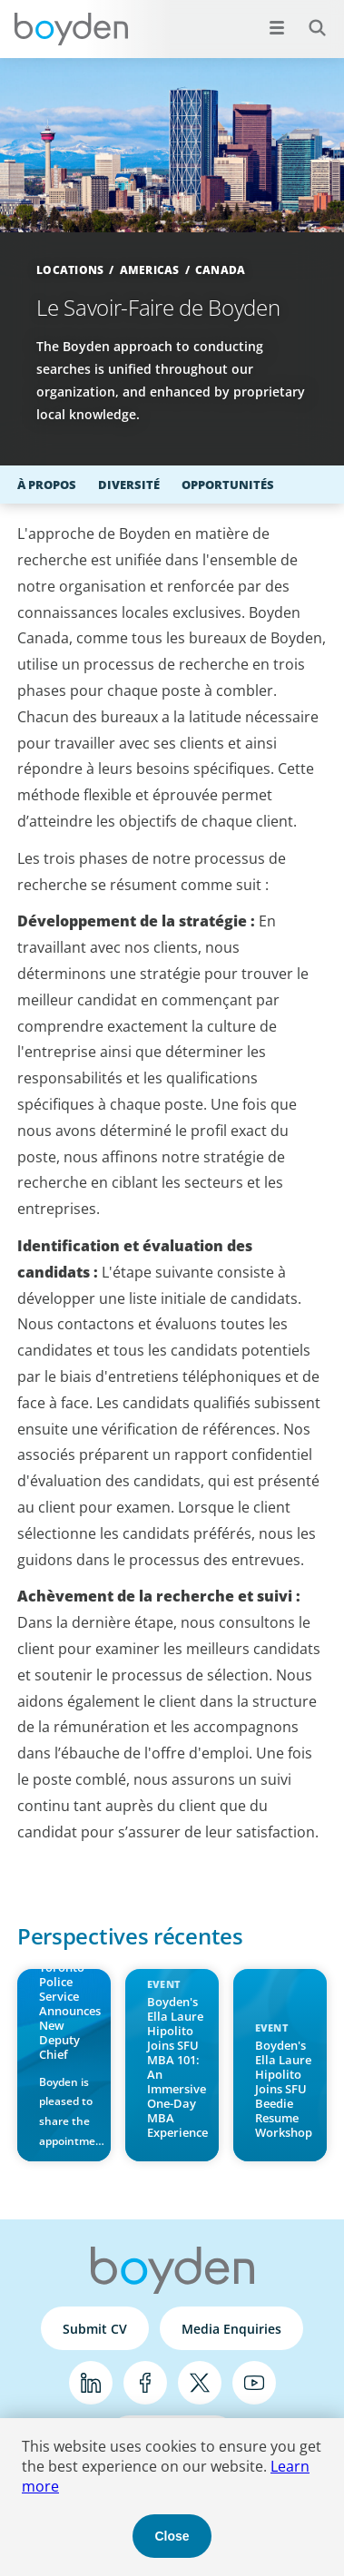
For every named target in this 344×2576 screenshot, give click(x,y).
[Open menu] (277, 27)
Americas (150, 270)
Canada (220, 270)
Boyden (71, 29)
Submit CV (95, 2328)
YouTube (254, 2383)
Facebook (145, 2383)
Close (171, 2536)
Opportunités (228, 484)
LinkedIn (91, 2383)
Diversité (129, 484)
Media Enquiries (231, 2328)
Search (307, 17)
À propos (46, 484)
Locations (69, 270)
